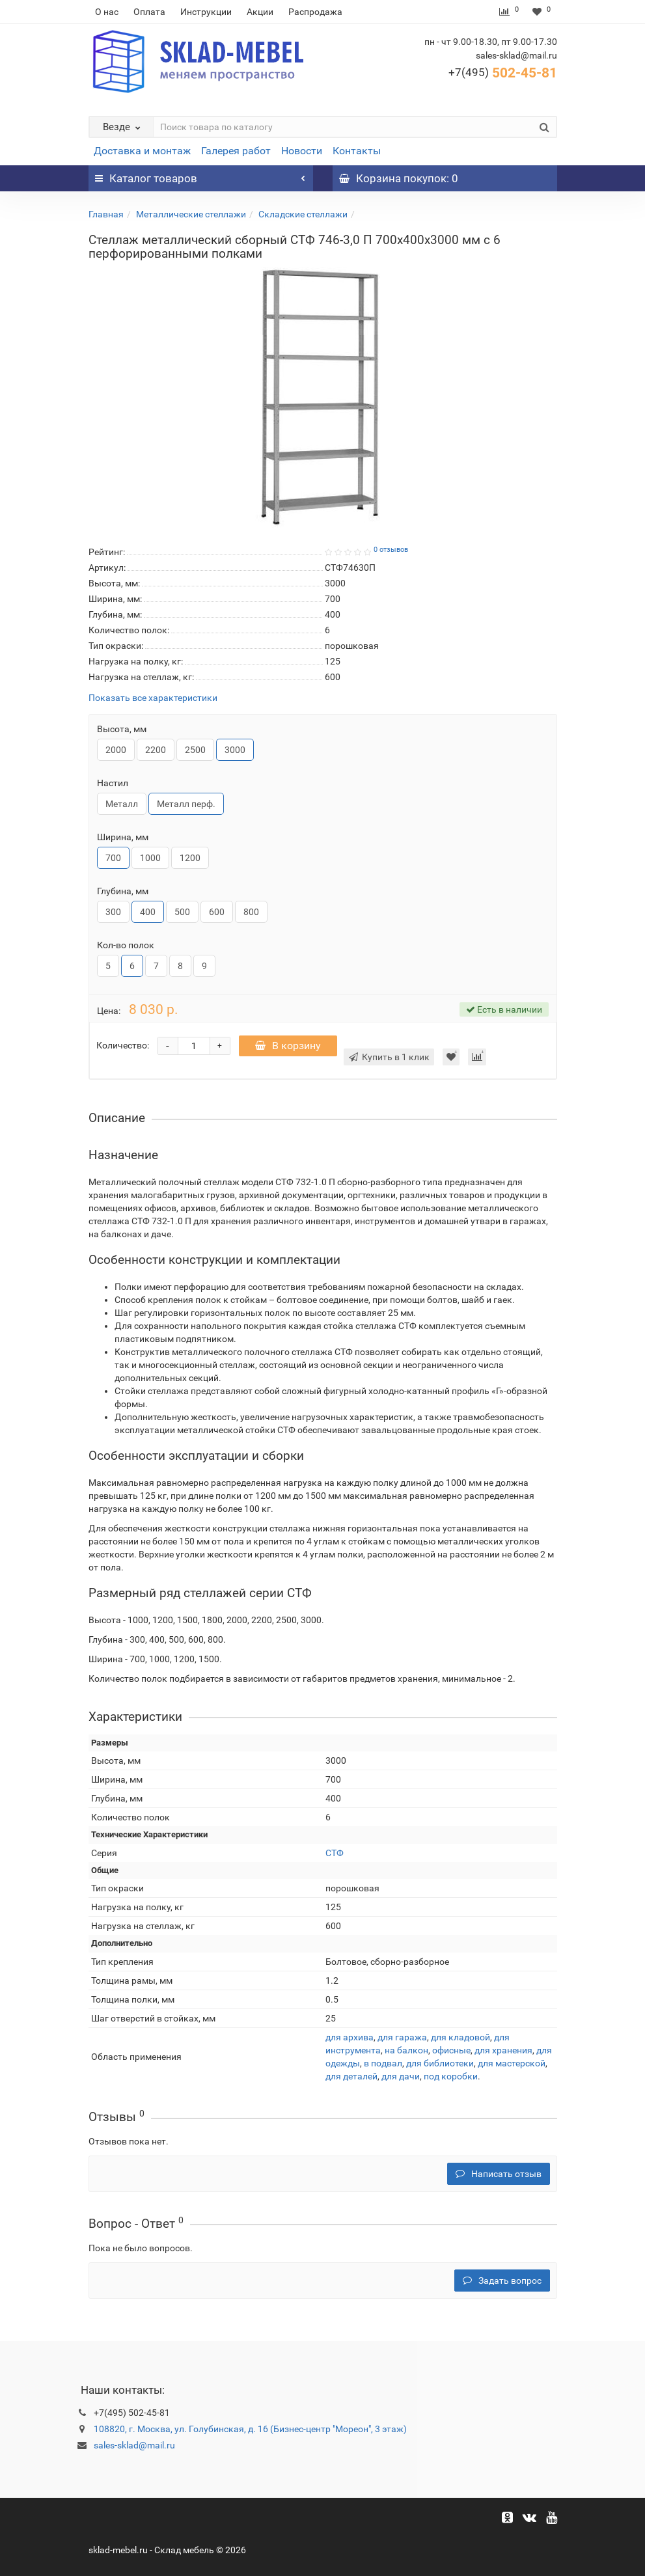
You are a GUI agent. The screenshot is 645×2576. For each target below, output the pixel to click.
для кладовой (460, 2037)
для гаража (402, 2037)
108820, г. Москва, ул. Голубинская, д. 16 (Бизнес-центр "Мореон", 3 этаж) (250, 2429)
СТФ (334, 1853)
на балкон (406, 2050)
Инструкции (206, 12)
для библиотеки (440, 2063)
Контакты (357, 150)
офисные (451, 2050)
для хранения (503, 2050)
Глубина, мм (122, 891)
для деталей (351, 2076)
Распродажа (315, 12)
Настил (112, 783)
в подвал (383, 2063)
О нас (106, 12)
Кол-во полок (125, 945)
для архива (349, 2037)
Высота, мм (121, 729)
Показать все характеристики (153, 698)
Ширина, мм (122, 837)
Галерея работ (236, 150)
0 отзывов (391, 549)
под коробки (451, 2076)
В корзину (288, 1045)
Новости (301, 150)
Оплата (149, 12)
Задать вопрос (502, 2280)
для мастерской (511, 2063)
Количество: (122, 1045)
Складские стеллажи (303, 214)
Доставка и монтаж (142, 150)
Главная (106, 214)
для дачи (400, 2076)
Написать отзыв (499, 2174)
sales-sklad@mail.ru (134, 2445)
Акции (260, 12)
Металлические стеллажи (191, 214)
